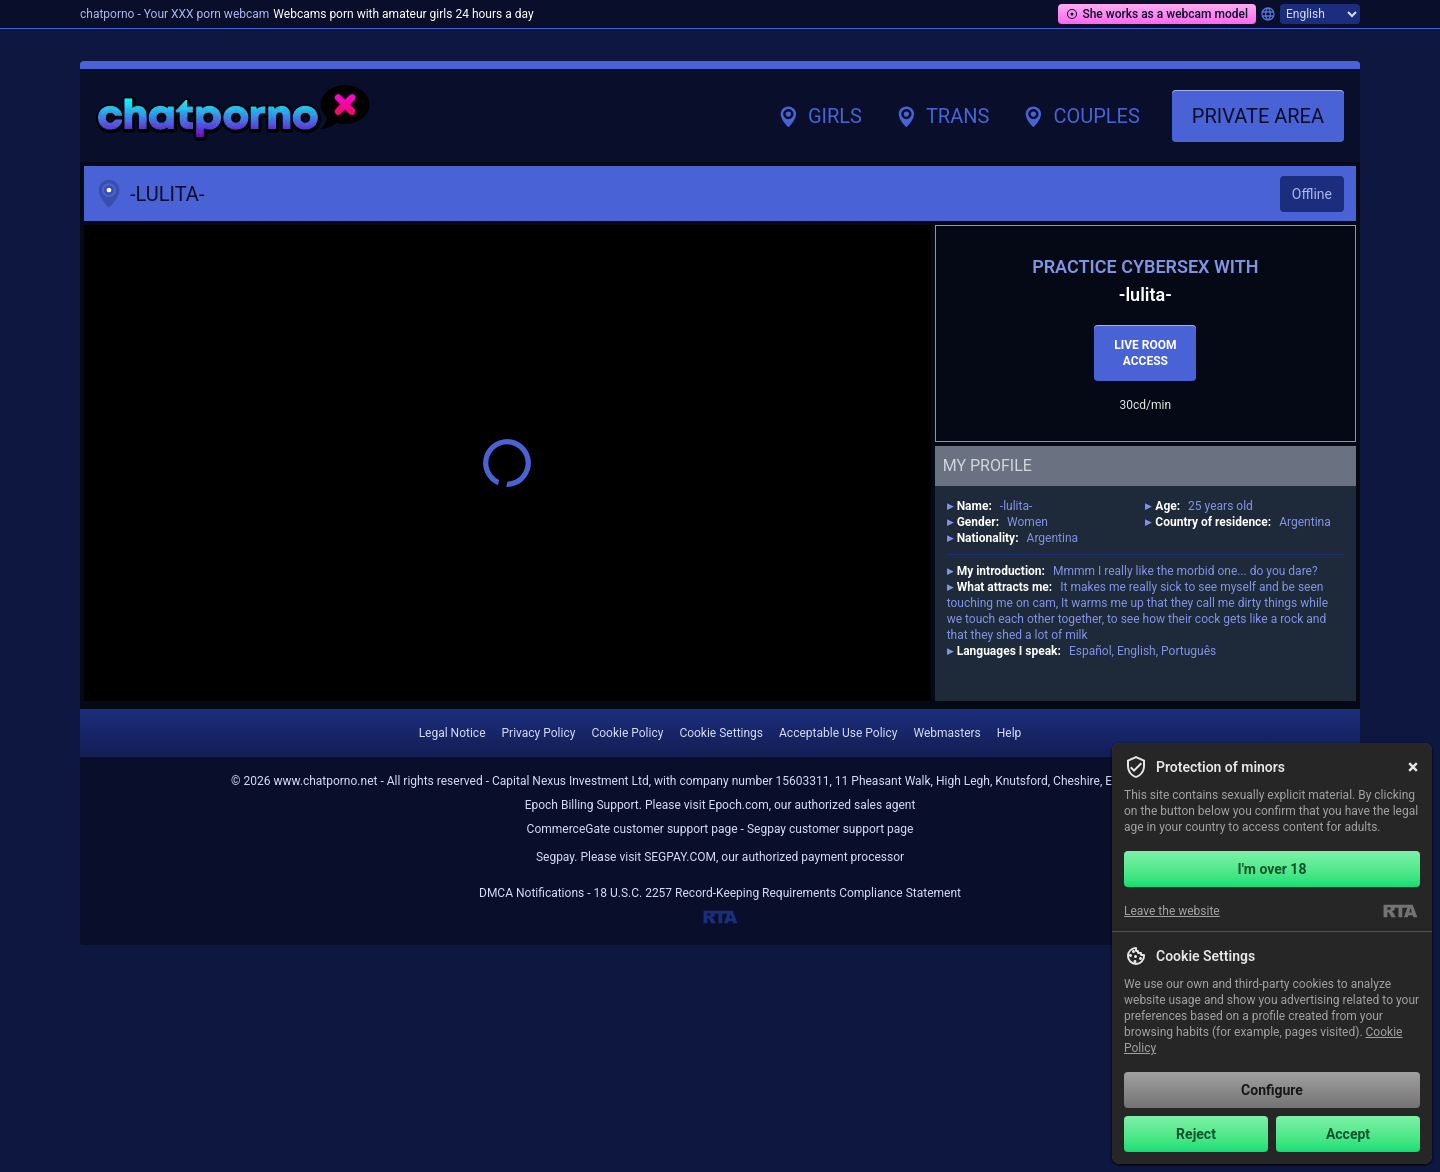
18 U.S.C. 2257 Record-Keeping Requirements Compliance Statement (777, 893)
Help (1009, 733)
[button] (507, 463)
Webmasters (946, 733)
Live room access (1145, 353)
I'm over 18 (1272, 869)
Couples (1080, 116)
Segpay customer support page (830, 829)
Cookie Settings (721, 733)
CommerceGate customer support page (632, 829)
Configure (1272, 1090)
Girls (819, 116)
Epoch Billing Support (582, 805)
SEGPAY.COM (680, 857)
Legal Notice (452, 733)
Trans (941, 116)
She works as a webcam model (1157, 14)
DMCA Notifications (531, 893)
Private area (1258, 116)
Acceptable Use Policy (838, 733)
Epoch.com (739, 805)
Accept (1348, 1134)
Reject (1196, 1134)
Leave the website (1172, 911)
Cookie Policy (627, 733)
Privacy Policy (539, 733)
